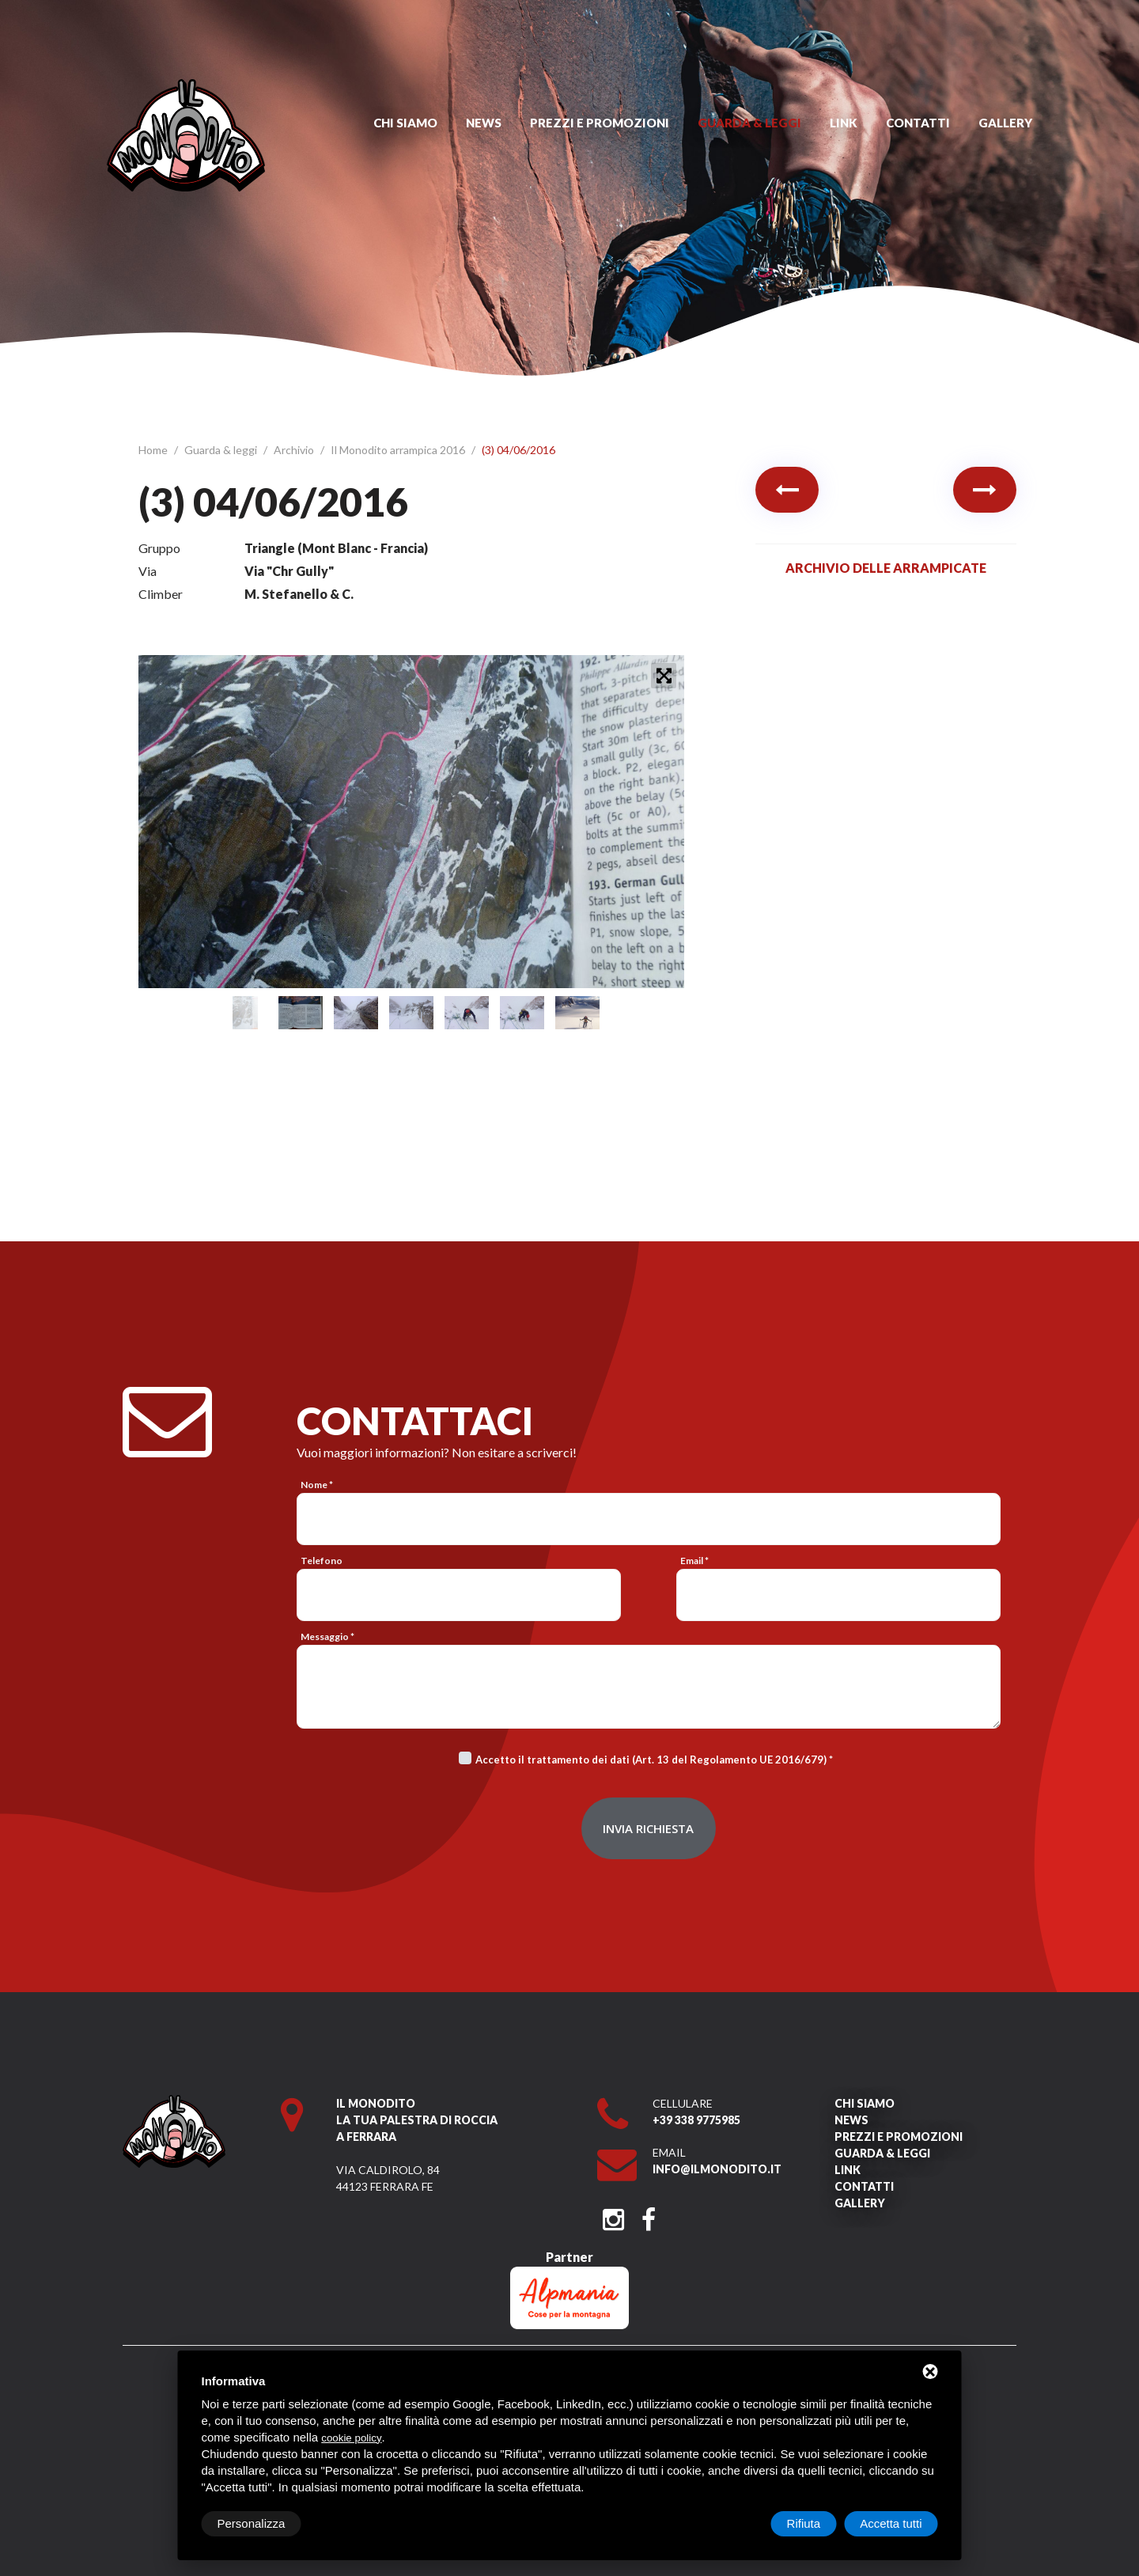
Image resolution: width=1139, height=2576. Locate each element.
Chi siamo (405, 123)
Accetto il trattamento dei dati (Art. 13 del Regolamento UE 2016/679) (651, 1759)
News (483, 123)
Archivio (295, 449)
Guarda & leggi (749, 123)
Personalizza (252, 2523)
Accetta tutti (890, 2523)
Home (154, 449)
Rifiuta (804, 2523)
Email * (694, 1560)
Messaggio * (327, 1636)
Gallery (1005, 123)
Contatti (918, 123)
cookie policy (351, 2438)
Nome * (317, 1485)
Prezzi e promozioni (599, 123)
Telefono (321, 1560)
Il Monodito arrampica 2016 (399, 449)
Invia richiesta (648, 1828)
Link (843, 123)
